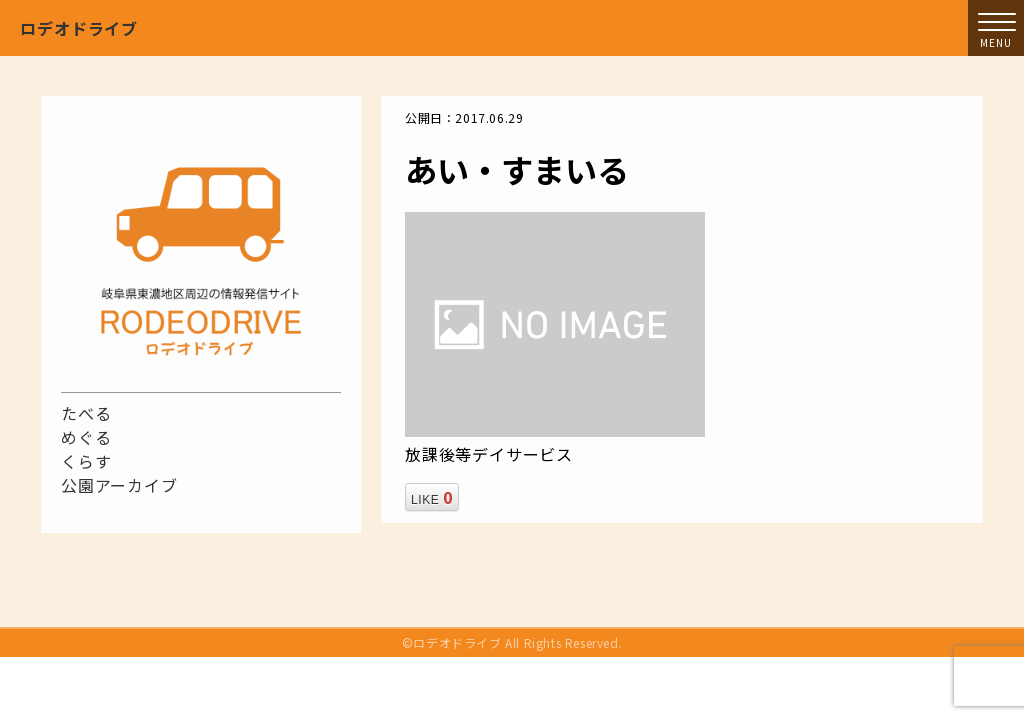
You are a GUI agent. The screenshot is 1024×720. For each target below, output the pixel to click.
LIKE (432, 497)
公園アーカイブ (119, 485)
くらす (86, 461)
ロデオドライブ (79, 28)
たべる (86, 413)
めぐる (86, 437)
